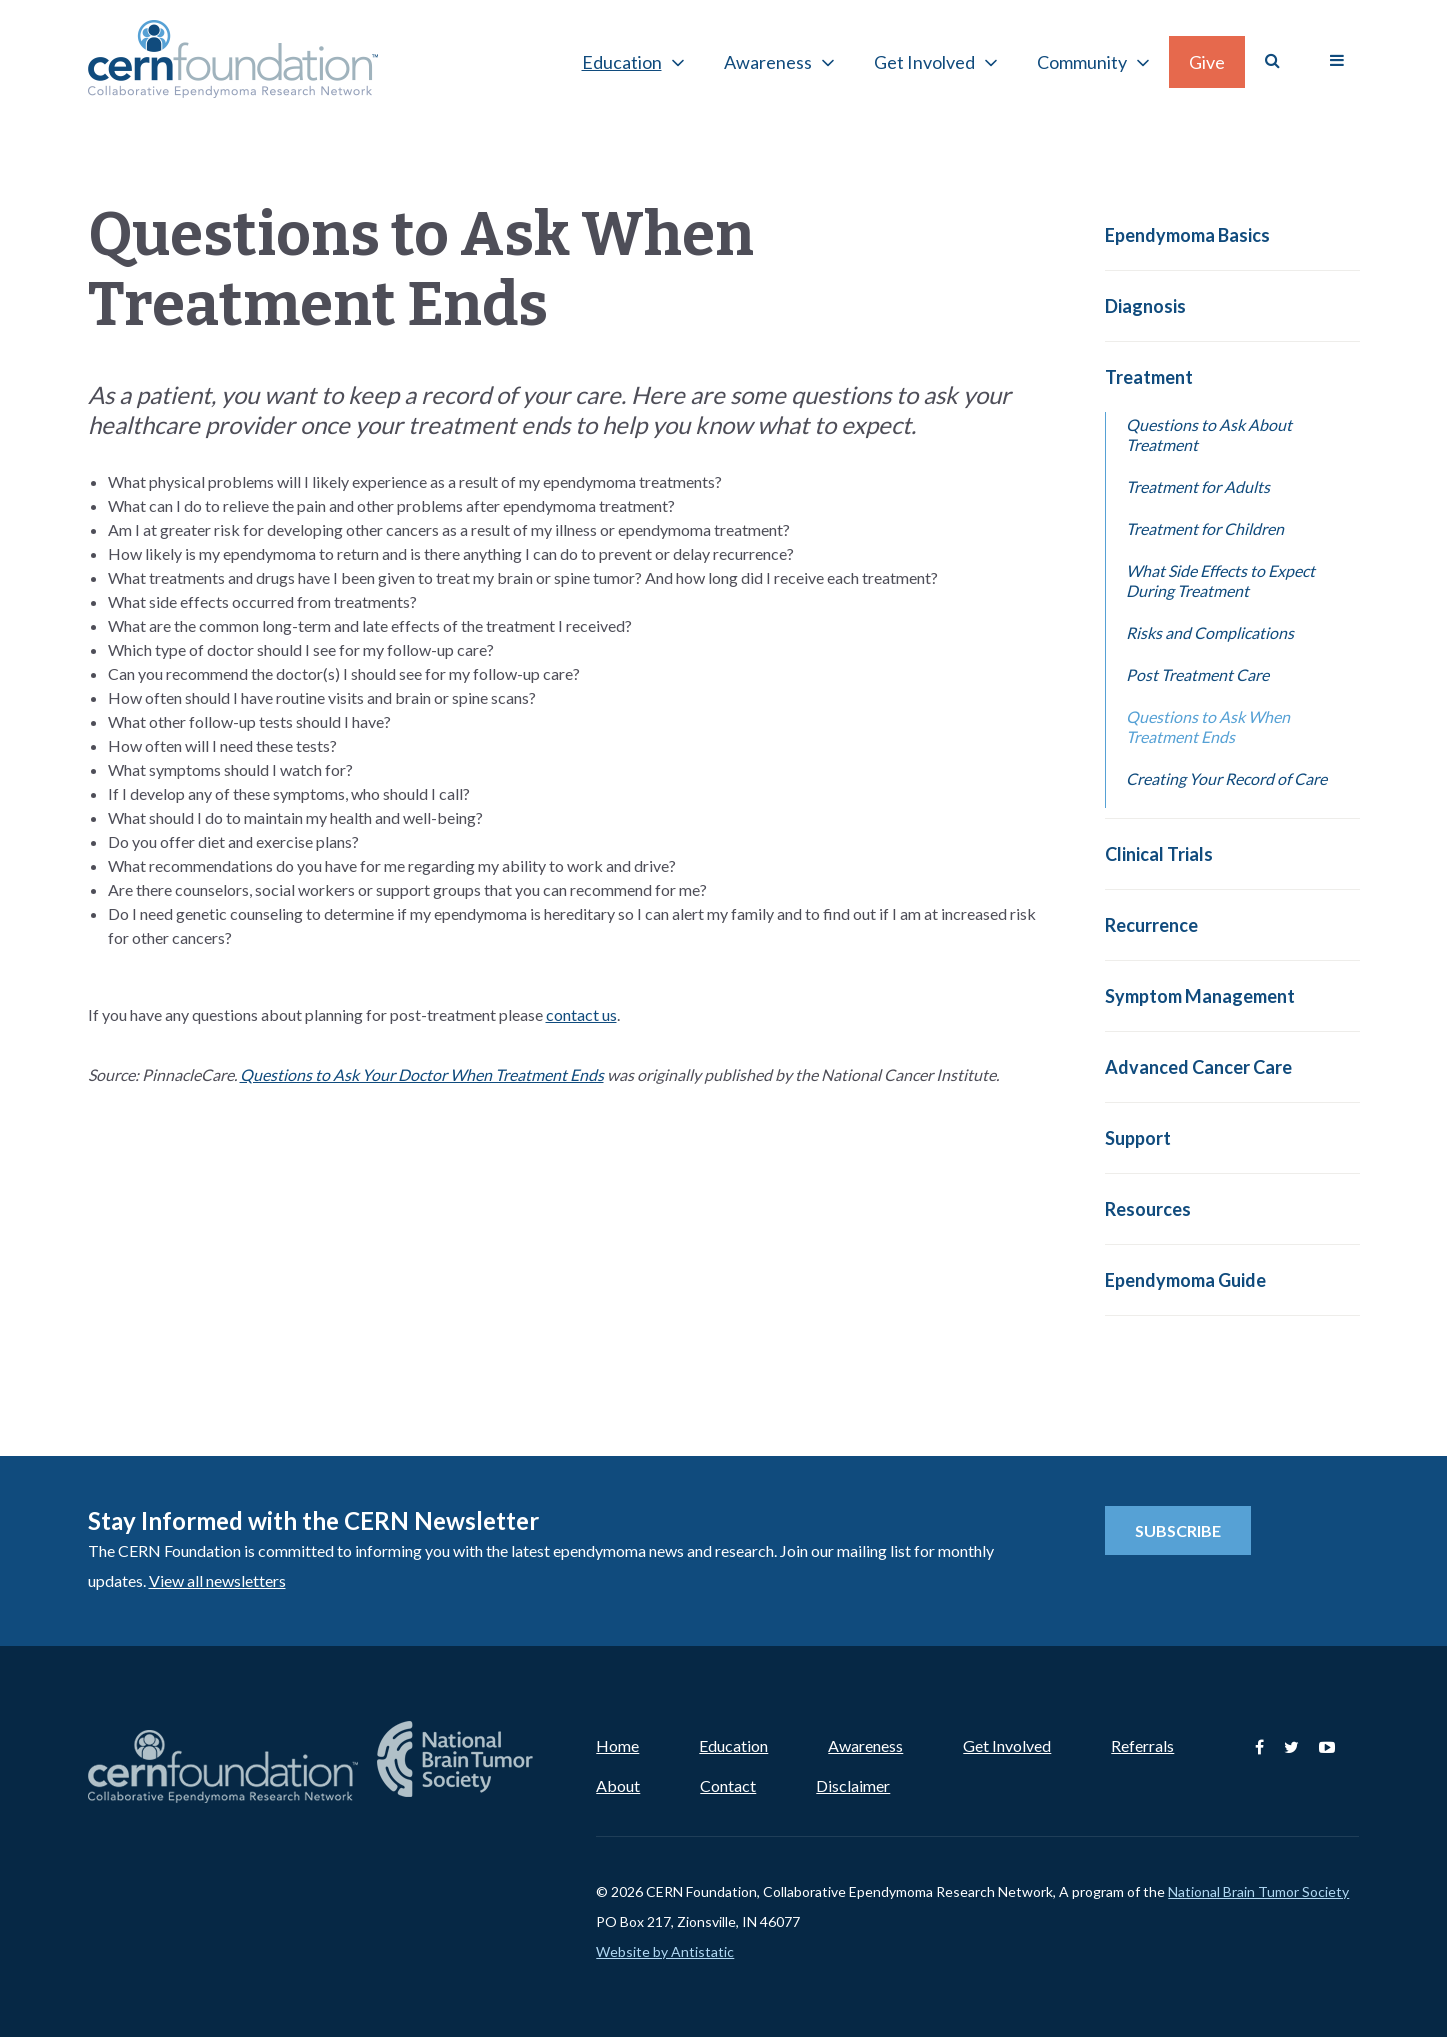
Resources (1148, 1209)
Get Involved (924, 62)
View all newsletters (217, 1580)
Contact (728, 1785)
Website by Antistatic (665, 1951)
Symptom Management (1200, 996)
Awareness (768, 62)
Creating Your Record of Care (1226, 778)
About (618, 1785)
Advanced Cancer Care (1198, 1067)
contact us (581, 1014)
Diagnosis (1145, 306)
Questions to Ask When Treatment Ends (1208, 726)
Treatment (1149, 377)
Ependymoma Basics (1187, 235)
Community (1082, 62)
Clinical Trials (1159, 854)
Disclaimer (853, 1785)
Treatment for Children (1205, 528)
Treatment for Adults (1198, 486)
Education (622, 62)
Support (1138, 1138)
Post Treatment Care (1197, 674)
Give (1207, 62)
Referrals (1142, 1745)
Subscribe (1178, 1530)
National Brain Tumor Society (1258, 1891)
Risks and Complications (1210, 632)
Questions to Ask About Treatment (1209, 434)
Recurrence (1151, 925)
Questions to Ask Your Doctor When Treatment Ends (422, 1074)
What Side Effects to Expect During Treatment (1220, 580)
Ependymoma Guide (1185, 1280)
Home (617, 1745)
